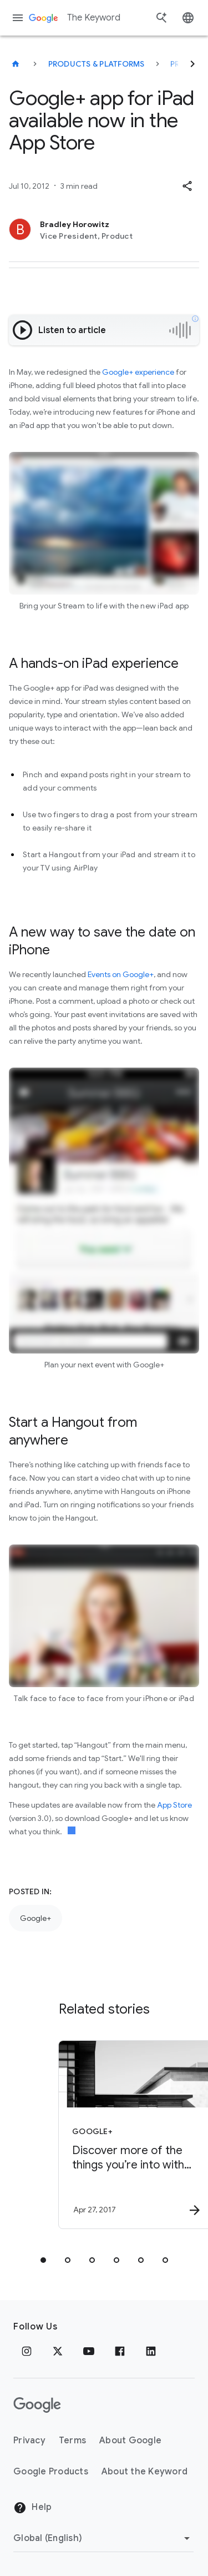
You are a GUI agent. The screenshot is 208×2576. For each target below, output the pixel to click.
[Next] (192, 64)
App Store (174, 1805)
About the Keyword (144, 2471)
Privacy (29, 2440)
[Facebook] (119, 2351)
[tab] (43, 2260)
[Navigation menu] (18, 18)
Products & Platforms (96, 64)
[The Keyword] (15, 64)
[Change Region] (103, 2538)
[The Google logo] (37, 2405)
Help (32, 2507)
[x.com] (57, 2351)
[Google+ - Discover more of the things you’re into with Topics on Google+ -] (124, 2134)
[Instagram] (26, 2351)
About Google (130, 2440)
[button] (187, 186)
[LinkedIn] (151, 2351)
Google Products (50, 2471)
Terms (72, 2440)
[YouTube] (88, 2351)
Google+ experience (138, 372)
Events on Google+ (121, 974)
